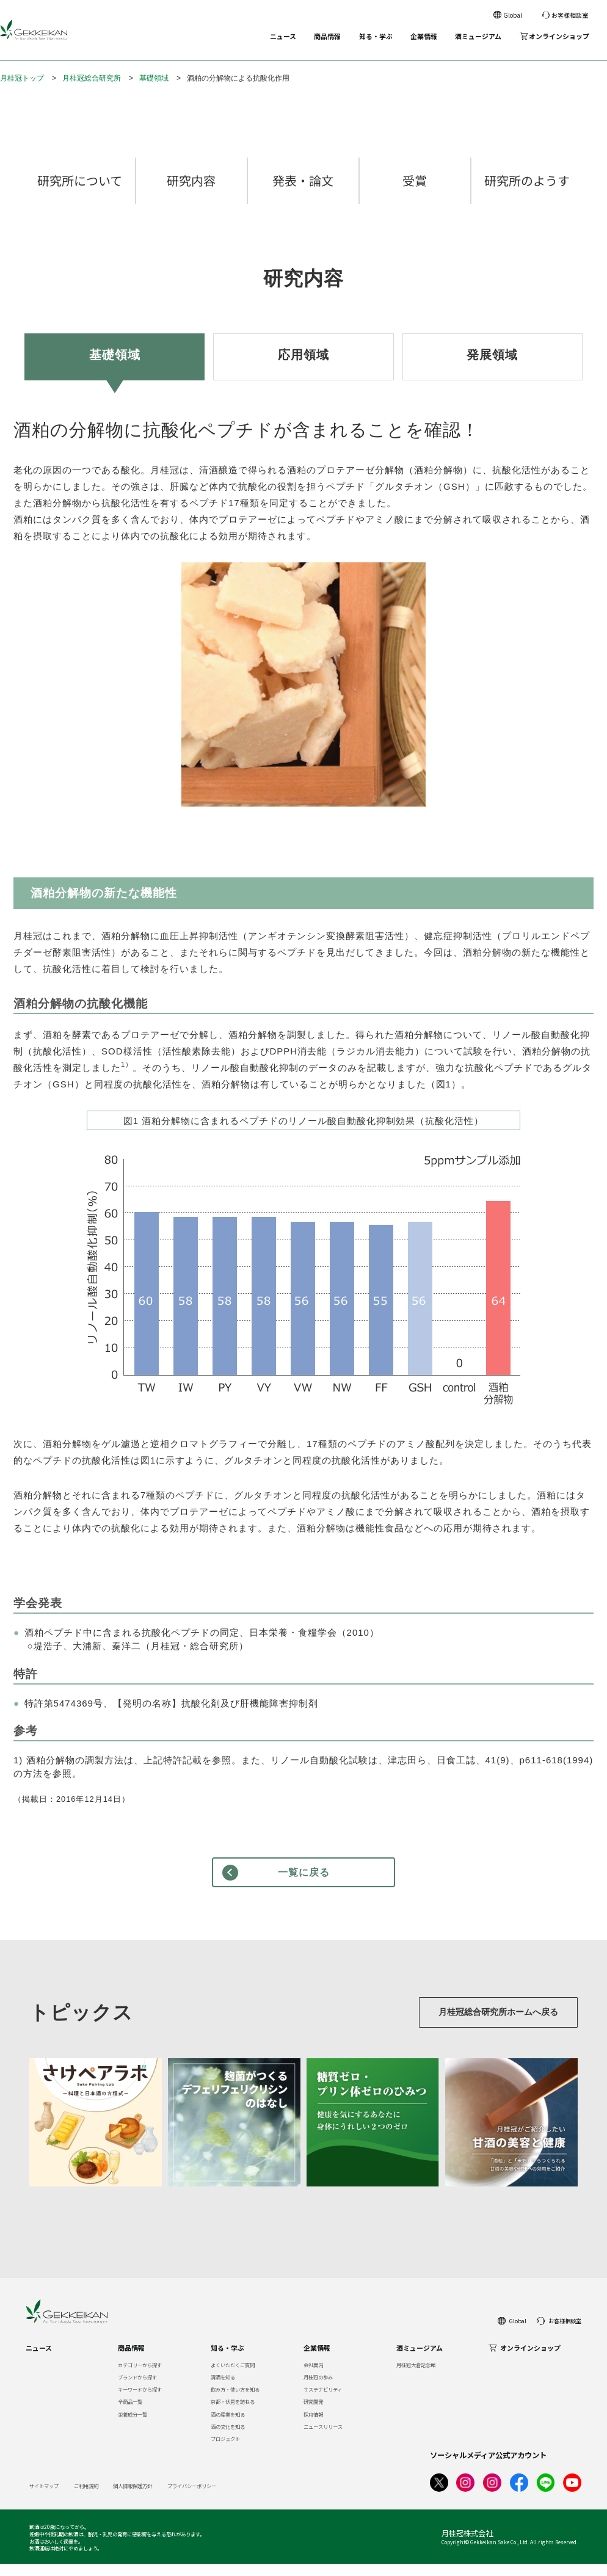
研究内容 (191, 192)
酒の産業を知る (228, 2426)
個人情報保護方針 (132, 2498)
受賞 (414, 192)
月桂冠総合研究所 (91, 78)
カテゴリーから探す (140, 2377)
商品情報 (327, 36)
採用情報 (313, 2426)
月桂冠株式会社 (467, 2545)
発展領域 (492, 367)
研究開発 (313, 2413)
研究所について (79, 192)
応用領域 (303, 367)
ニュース (283, 36)
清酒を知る (223, 2389)
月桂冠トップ (22, 78)
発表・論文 (302, 192)
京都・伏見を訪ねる (233, 2413)
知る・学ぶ (376, 36)
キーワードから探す (140, 2401)
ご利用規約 (86, 2498)
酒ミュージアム (478, 36)
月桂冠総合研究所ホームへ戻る (486, 2024)
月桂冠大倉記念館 (415, 2377)
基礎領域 (154, 78)
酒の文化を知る (228, 2438)
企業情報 (423, 36)
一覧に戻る (304, 1884)
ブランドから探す (137, 2389)
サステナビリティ (323, 2401)
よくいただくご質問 (233, 2377)
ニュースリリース (323, 2438)
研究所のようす (527, 192)
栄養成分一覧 (132, 2426)
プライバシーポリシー (191, 2498)
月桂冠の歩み (318, 2389)
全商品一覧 (130, 2413)
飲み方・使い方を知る (235, 2401)
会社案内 (313, 2377)
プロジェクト (225, 2450)
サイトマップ (44, 2498)
